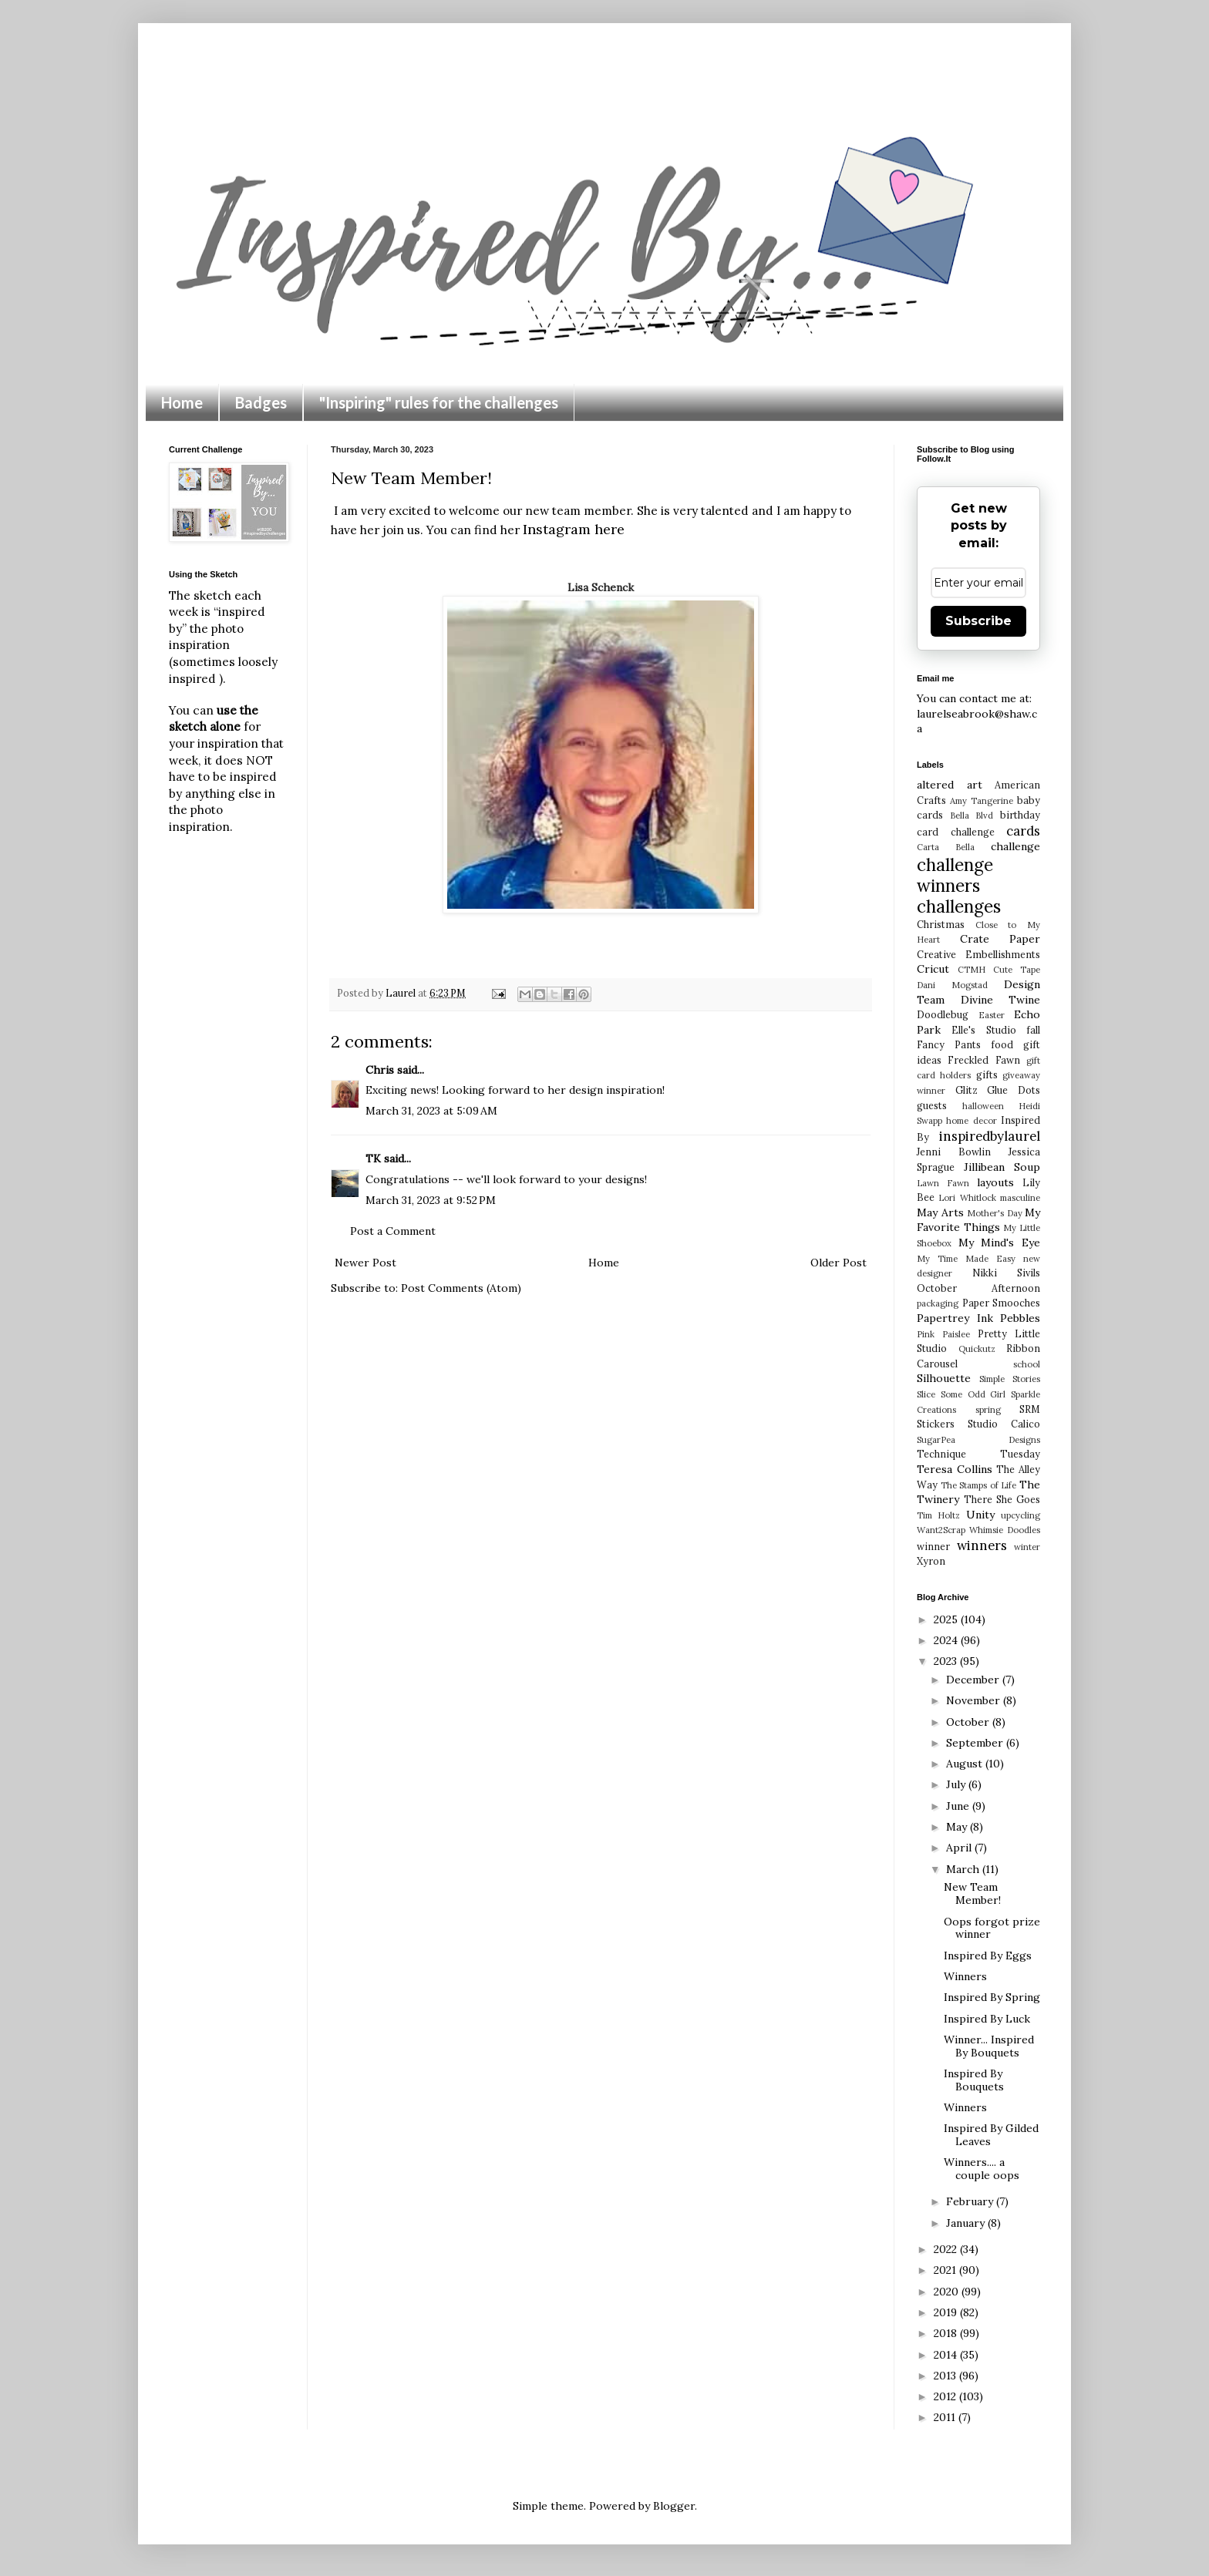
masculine (1020, 1197)
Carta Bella (946, 847)
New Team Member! (972, 1893)
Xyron (931, 1561)
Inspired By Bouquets (974, 2080)
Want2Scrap (941, 1530)
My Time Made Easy (966, 1258)
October (969, 1722)
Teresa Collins (954, 1469)
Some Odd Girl (973, 1394)
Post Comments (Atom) (461, 1288)
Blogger (674, 2506)
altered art (949, 785)
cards (1023, 830)
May (958, 1827)
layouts (995, 1182)
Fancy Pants (949, 1044)
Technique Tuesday (978, 1454)
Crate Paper (1000, 939)
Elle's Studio (983, 1030)
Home (182, 402)
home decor (971, 1120)
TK (373, 1158)
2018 (947, 2333)
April (960, 1848)
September (976, 1743)
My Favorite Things (978, 1220)
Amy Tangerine (981, 800)
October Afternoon (978, 1288)
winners (982, 1545)
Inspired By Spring (992, 1997)
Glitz (966, 1090)
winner (933, 1546)
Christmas (941, 924)
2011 (946, 2417)
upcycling (1020, 1515)
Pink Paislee (943, 1334)
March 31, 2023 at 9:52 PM (430, 1200)
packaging (937, 1303)
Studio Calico (1004, 1423)
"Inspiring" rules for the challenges (438, 402)
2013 (946, 2376)
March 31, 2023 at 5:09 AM (431, 1111)
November (974, 1700)
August (965, 1764)
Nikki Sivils (1006, 1272)
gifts (987, 1074)
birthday (1020, 815)
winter (1027, 1547)
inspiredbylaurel (989, 1136)
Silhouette (944, 1378)
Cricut (933, 969)
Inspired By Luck (987, 2019)
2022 (947, 2249)
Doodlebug (942, 1014)
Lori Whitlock (966, 1197)
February (971, 2201)
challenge (1015, 846)
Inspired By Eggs (988, 1955)
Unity (980, 1515)
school (1026, 1364)
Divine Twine (1001, 1000)
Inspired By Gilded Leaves (991, 2134)
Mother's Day (994, 1213)
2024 (947, 1640)
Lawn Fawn (943, 1183)
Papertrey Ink (955, 1318)
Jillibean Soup (1002, 1167)
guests (932, 1105)
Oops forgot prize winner (992, 1928)
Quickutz (976, 1348)
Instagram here (574, 529)
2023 (947, 1661)
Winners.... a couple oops (981, 2168)
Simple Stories (1009, 1379)
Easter (991, 1015)
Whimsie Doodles (1004, 1530)
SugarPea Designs (978, 1439)
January (967, 2223)
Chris (379, 1070)
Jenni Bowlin (954, 1151)
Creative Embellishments (978, 954)
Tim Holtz (938, 1515)
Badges (261, 402)
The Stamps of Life (979, 1485)
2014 (947, 2355)
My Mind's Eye (999, 1242)
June (959, 1806)
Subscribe (978, 621)
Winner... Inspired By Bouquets (989, 2046)
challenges (959, 906)
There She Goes (1002, 1499)
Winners (965, 1976)
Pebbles (1020, 1318)
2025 (947, 1619)
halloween (983, 1106)
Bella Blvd (972, 815)
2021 (946, 2270)
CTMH (971, 969)
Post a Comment (393, 1231)
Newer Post (365, 1263)
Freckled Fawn (983, 1060)
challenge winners (955, 874)
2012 (946, 2396)
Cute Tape (1016, 969)
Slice (926, 1394)
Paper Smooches (1001, 1302)
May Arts (940, 1212)
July (957, 1784)
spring (988, 1409)
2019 (947, 2312)
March (964, 1869)
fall (1033, 1030)
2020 (947, 2292)
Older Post (838, 1263)
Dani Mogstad (952, 985)
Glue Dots (1013, 1090)
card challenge (956, 832)
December (974, 1680)
